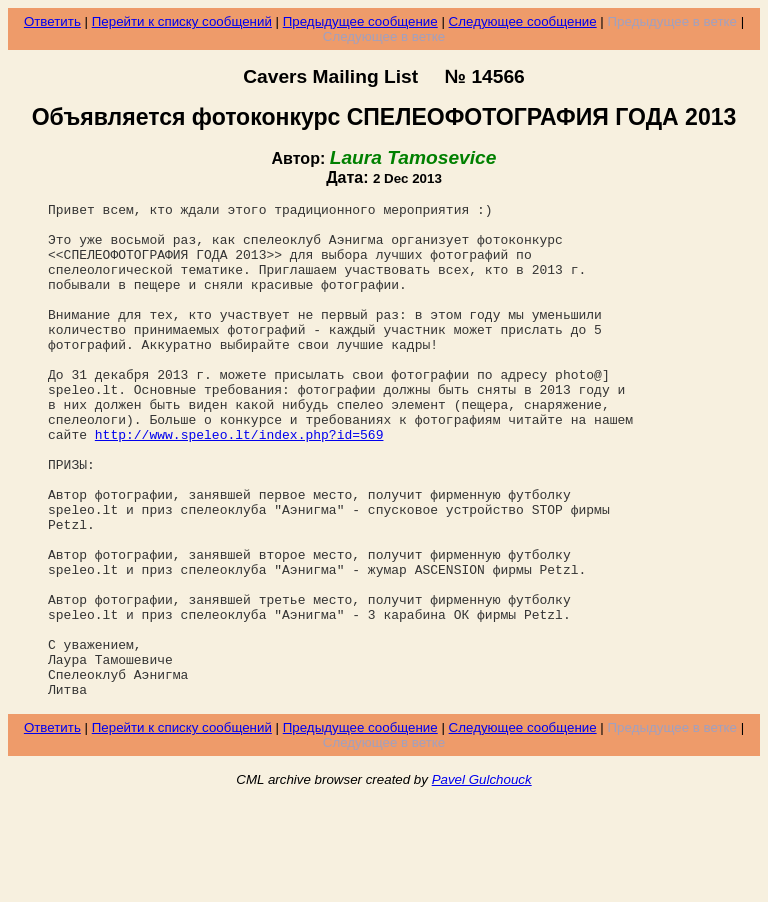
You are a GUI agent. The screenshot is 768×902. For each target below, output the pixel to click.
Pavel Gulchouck (482, 878)
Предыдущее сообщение (360, 21)
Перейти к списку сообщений (182, 21)
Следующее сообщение (523, 21)
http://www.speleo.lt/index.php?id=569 (239, 482)
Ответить (52, 21)
